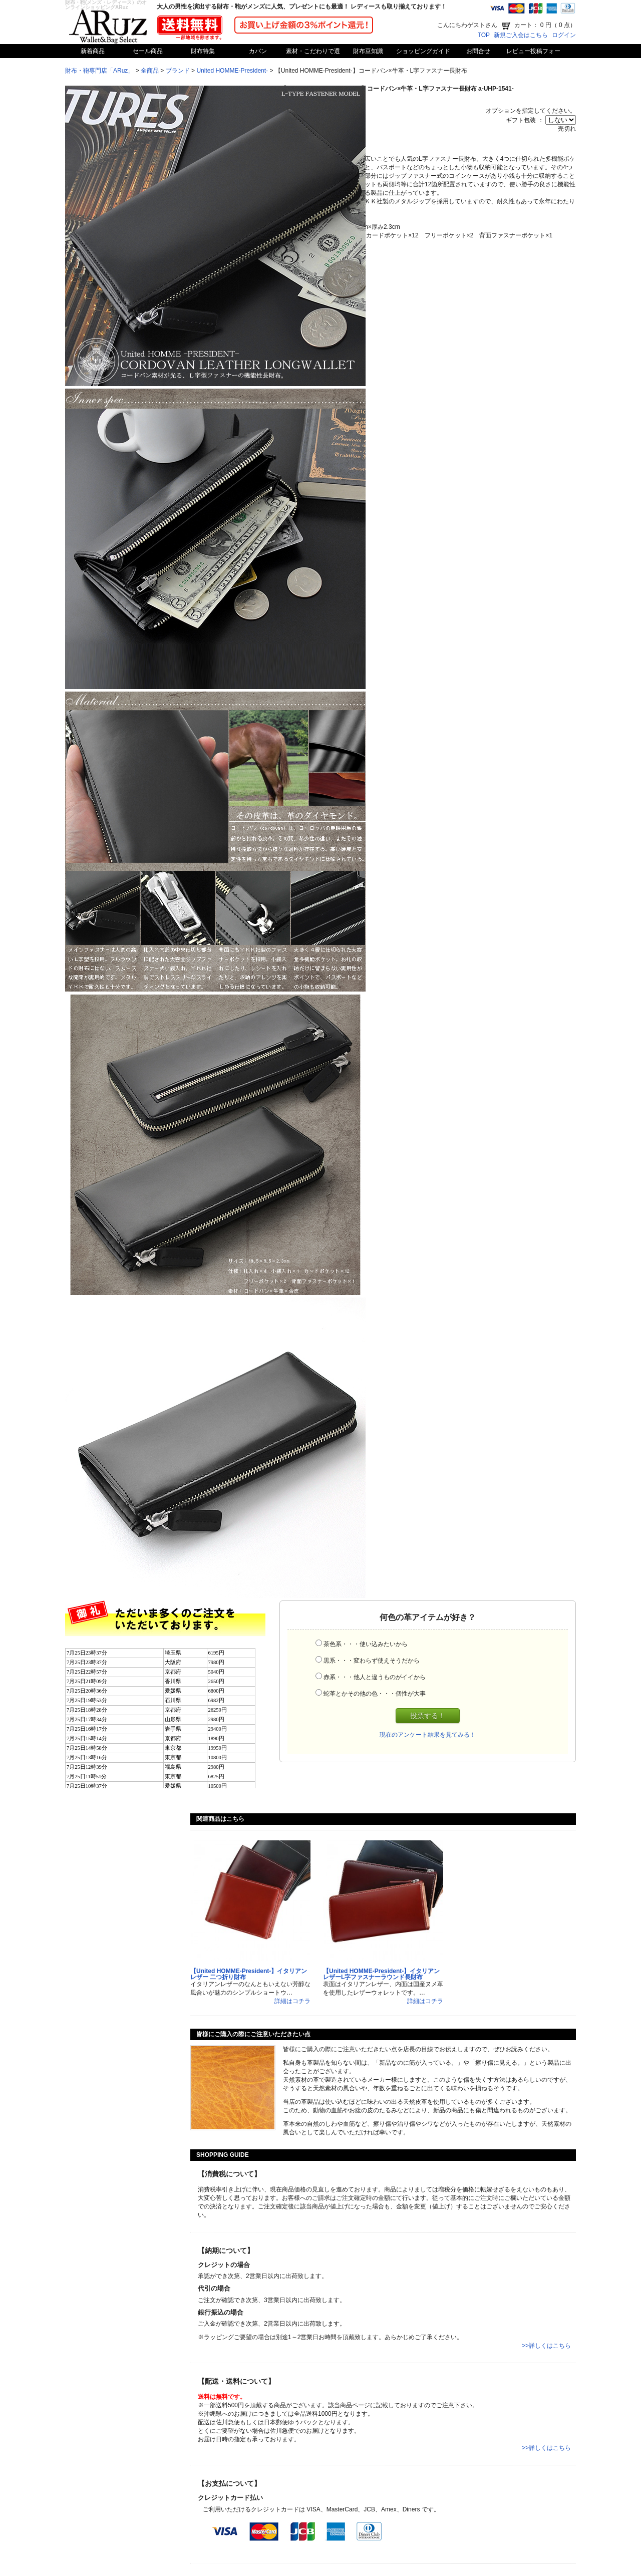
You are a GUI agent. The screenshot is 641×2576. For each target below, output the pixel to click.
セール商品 (148, 51)
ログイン (564, 35)
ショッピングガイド (423, 51)
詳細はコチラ (292, 2001)
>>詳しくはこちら (546, 2345)
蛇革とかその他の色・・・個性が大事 (375, 1693)
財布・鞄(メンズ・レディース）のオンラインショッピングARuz (106, 5)
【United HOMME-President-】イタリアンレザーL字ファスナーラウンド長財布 (381, 1974)
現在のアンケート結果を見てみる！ (428, 1734)
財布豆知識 (368, 51)
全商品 (150, 70)
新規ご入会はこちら (521, 35)
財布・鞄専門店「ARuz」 (99, 70)
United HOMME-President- (232, 70)
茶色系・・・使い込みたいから (366, 1644)
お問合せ (478, 51)
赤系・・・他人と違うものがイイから (375, 1677)
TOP (484, 35)
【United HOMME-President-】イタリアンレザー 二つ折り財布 (248, 1974)
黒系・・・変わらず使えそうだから (372, 1660)
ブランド (178, 70)
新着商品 (93, 51)
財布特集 (203, 51)
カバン (258, 51)
